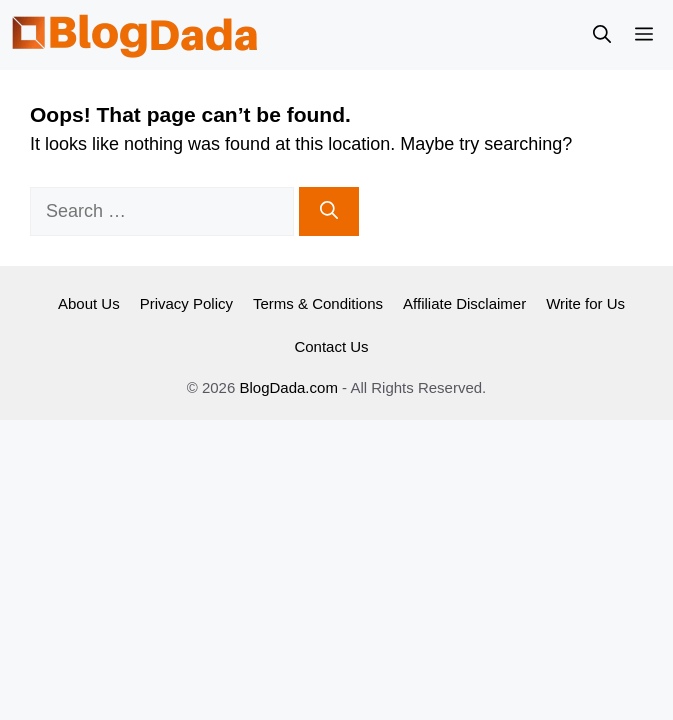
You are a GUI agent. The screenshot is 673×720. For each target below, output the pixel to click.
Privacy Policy (186, 303)
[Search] (329, 211)
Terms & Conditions (318, 303)
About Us (89, 303)
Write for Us (585, 303)
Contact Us (331, 346)
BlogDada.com (288, 387)
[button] (602, 35)
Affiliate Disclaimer (464, 303)
